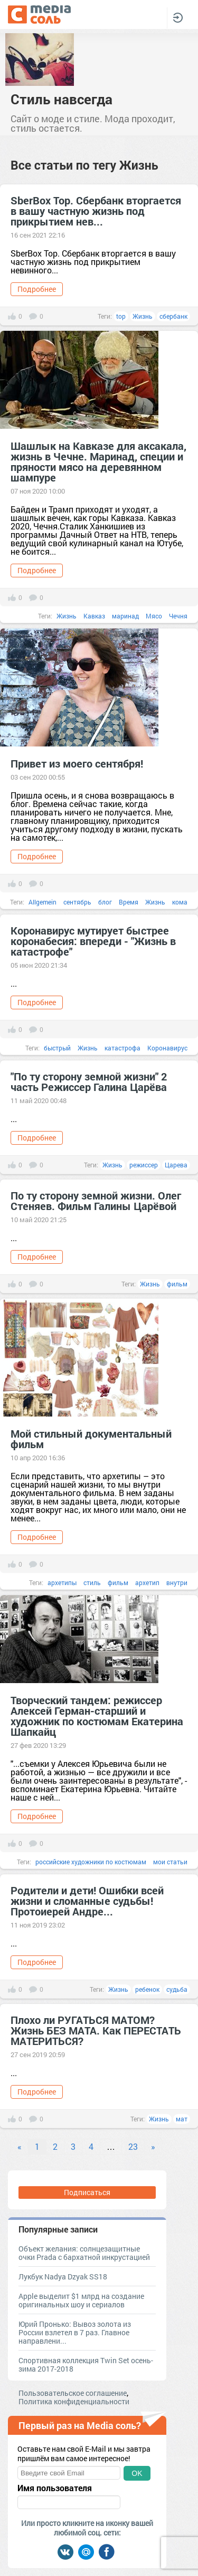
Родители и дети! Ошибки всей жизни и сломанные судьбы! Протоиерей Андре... (87, 1900)
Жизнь (143, 316)
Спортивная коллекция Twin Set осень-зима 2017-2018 (85, 2364)
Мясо (154, 616)
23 (133, 2146)
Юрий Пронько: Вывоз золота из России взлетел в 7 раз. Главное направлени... (74, 2332)
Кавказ (94, 616)
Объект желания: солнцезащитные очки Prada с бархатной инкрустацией (84, 2253)
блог (105, 902)
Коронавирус (167, 1048)
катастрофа (122, 1048)
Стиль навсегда (61, 99)
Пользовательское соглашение (72, 2393)
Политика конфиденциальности (73, 2401)
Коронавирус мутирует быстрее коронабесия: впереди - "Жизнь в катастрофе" (93, 941)
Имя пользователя (54, 2488)
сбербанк (173, 316)
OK (136, 2473)
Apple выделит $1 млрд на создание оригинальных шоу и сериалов (81, 2300)
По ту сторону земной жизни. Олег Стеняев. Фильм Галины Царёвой (96, 1200)
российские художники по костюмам (90, 1861)
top (121, 316)
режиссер (143, 1165)
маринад (125, 616)
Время (128, 902)
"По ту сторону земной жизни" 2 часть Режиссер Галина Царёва (89, 1081)
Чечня (178, 616)
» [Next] (153, 2146)
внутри (176, 1582)
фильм (177, 1284)
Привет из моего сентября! (77, 763)
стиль (92, 1582)
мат (181, 2119)
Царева (176, 1165)
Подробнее (36, 289)
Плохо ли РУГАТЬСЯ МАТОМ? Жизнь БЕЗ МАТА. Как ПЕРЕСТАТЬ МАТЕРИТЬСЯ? (96, 2030)
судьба (176, 1989)
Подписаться (87, 2192)
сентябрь (77, 902)
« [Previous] (19, 2146)
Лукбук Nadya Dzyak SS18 (62, 2277)
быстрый (57, 1048)
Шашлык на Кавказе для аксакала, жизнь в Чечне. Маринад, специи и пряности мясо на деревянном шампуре (98, 461)
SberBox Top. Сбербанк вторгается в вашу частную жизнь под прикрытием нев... (96, 211)
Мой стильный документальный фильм (91, 1438)
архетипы (62, 1582)
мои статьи (170, 1861)
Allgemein (42, 902)
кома (179, 902)
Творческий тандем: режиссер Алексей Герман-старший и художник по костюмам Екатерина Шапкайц (97, 1716)
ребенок (147, 1989)
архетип (147, 1582)
